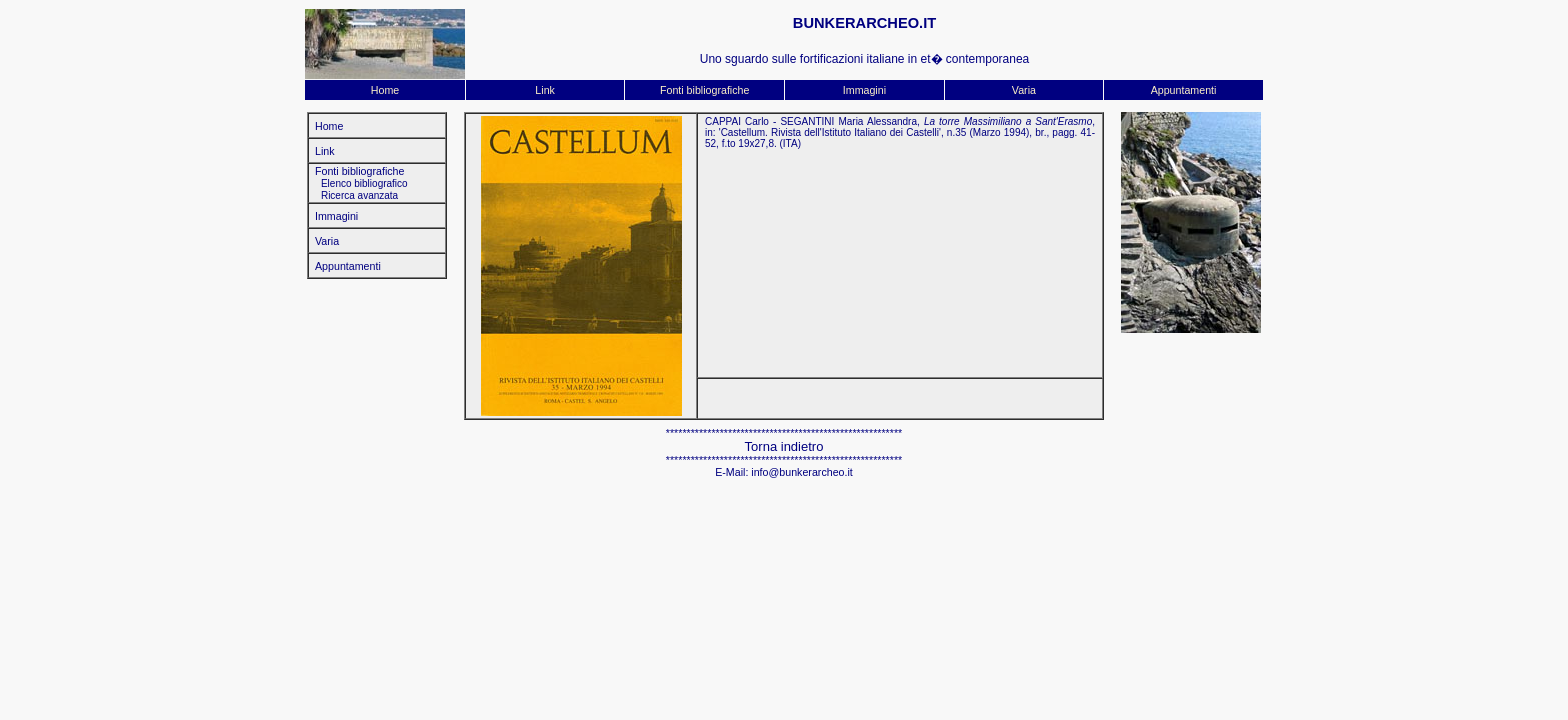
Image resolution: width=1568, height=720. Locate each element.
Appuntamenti (1184, 90)
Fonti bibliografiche (704, 90)
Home (385, 90)
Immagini (864, 90)
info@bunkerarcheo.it (801, 472)
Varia (1024, 90)
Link (545, 90)
